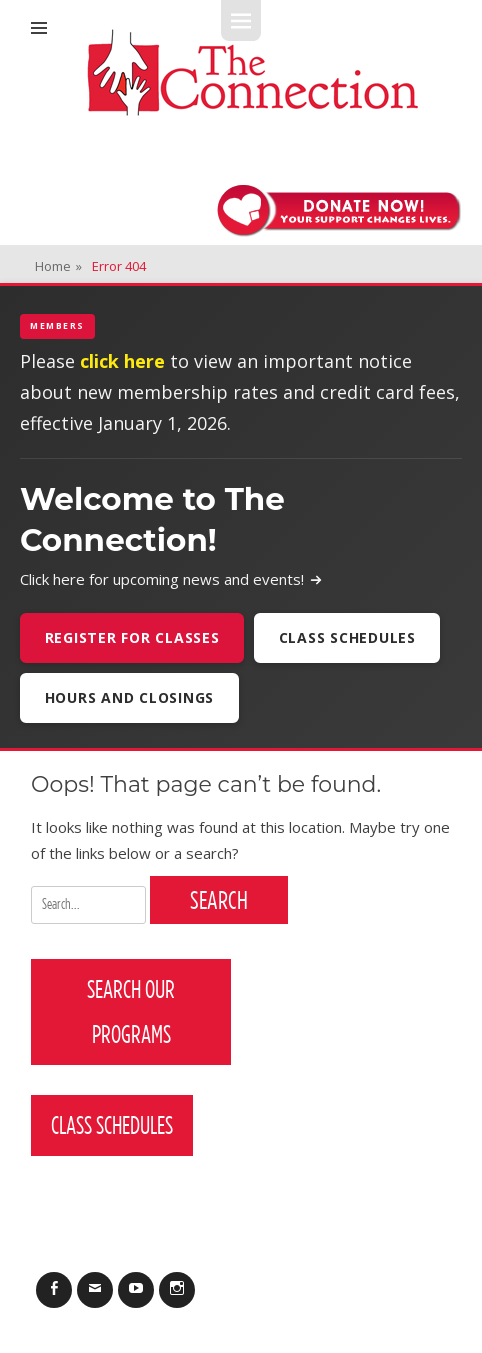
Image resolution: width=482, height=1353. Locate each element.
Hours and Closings (130, 697)
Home (58, 266)
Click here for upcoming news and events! (171, 579)
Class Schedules (347, 637)
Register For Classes (132, 637)
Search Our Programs (131, 1011)
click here (122, 361)
